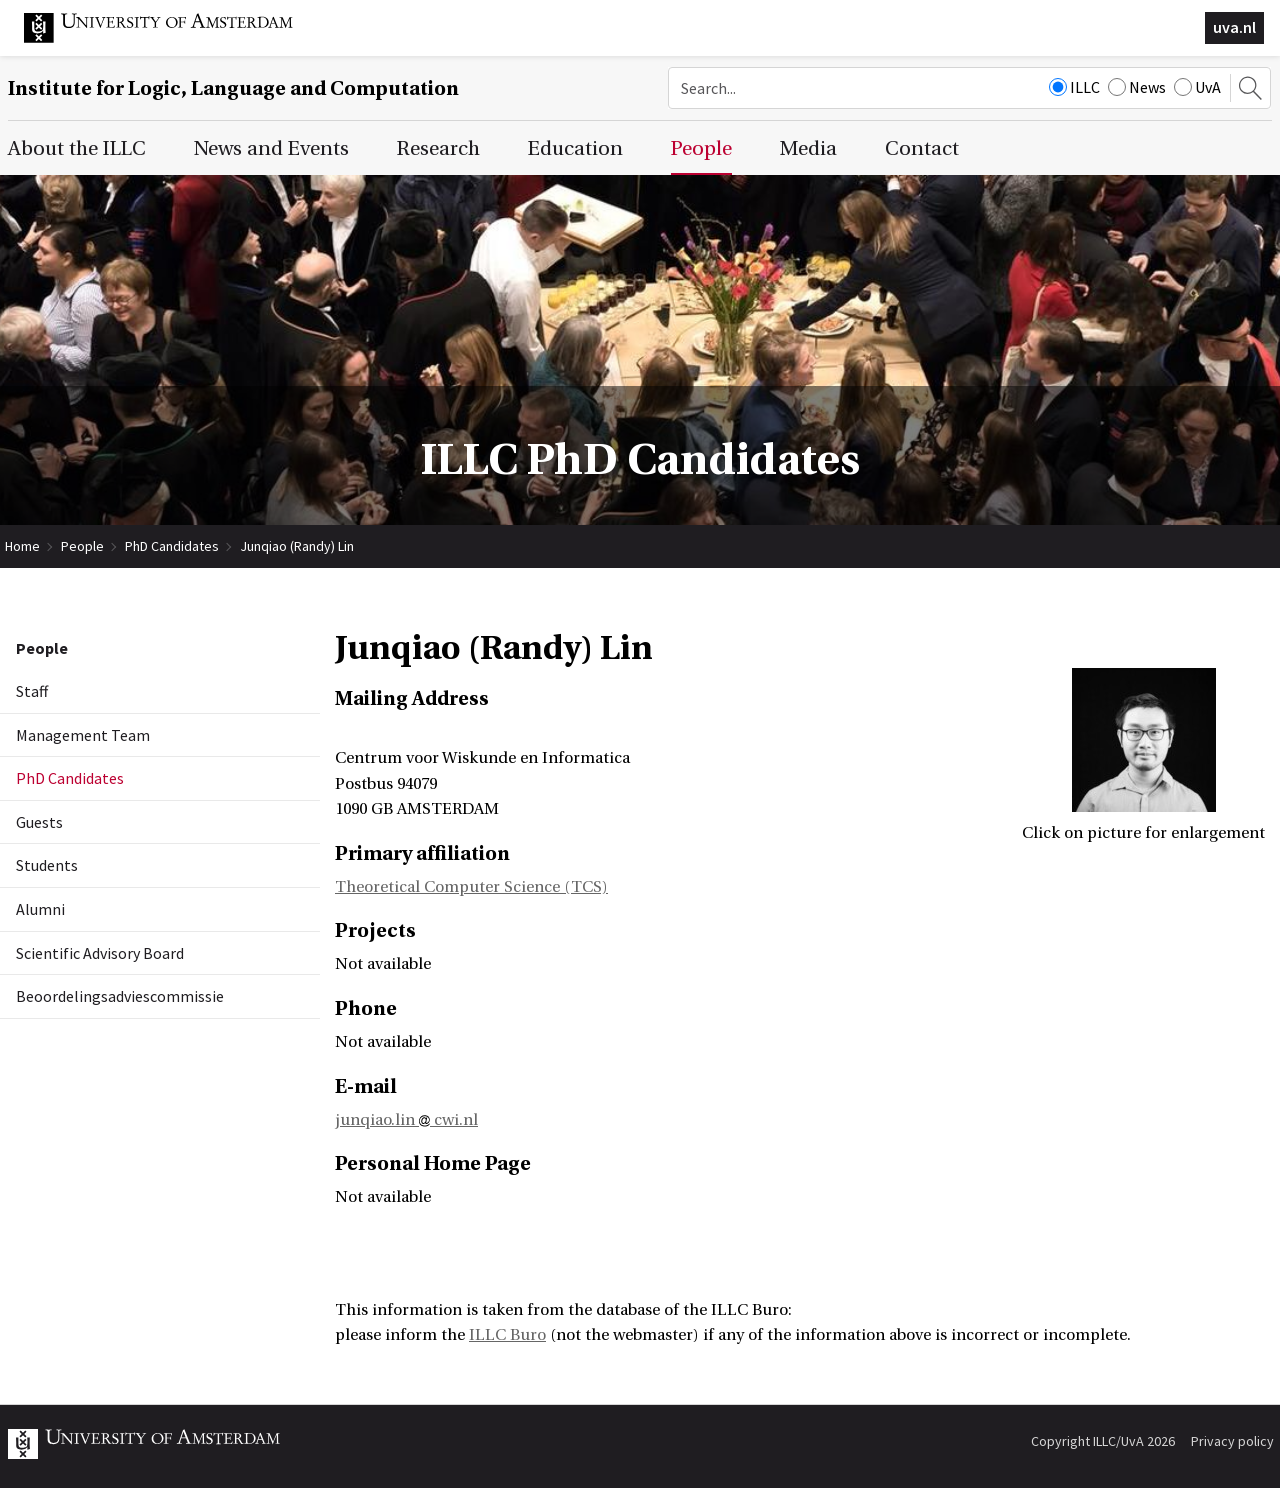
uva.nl (1234, 27)
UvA (1197, 87)
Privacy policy (1232, 1441)
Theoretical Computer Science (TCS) (471, 887)
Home (22, 546)
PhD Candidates (172, 546)
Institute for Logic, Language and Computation (233, 88)
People (82, 546)
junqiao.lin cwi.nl (406, 1120)
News (1137, 87)
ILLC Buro (507, 1335)
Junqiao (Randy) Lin (297, 546)
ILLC (1074, 87)
